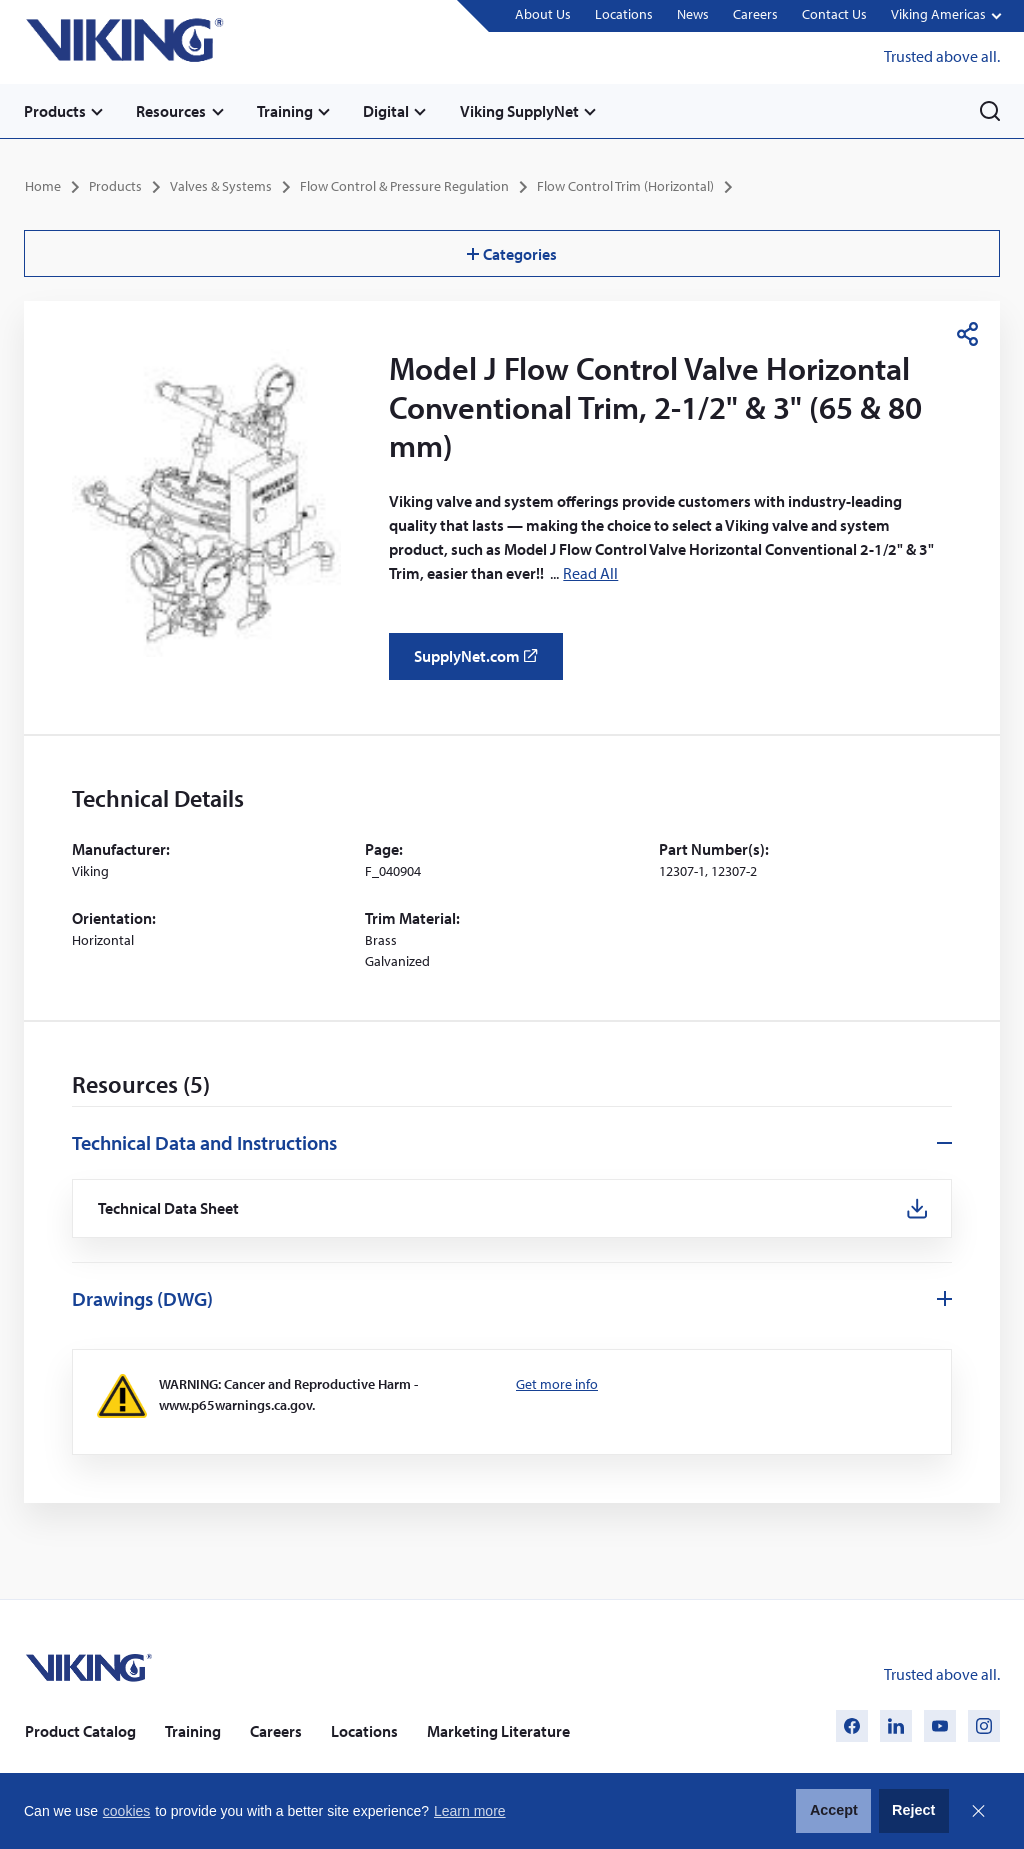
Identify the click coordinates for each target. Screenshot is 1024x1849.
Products (55, 111)
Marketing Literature (498, 1731)
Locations (624, 15)
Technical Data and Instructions (204, 1142)
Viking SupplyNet (521, 111)
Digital (388, 111)
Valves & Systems (221, 186)
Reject (913, 1810)
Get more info (557, 1384)
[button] (945, 16)
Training (286, 111)
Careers (755, 15)
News (693, 15)
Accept (834, 1810)
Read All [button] (590, 572)
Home (43, 186)
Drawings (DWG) (142, 1298)
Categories (512, 253)
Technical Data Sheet (169, 1208)
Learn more (470, 1811)
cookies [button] (126, 1811)
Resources (172, 111)
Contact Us (834, 15)
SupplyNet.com (481, 663)
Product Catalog (80, 1731)
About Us (543, 15)
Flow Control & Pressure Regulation (404, 186)
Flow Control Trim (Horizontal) (625, 186)
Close (978, 1811)
